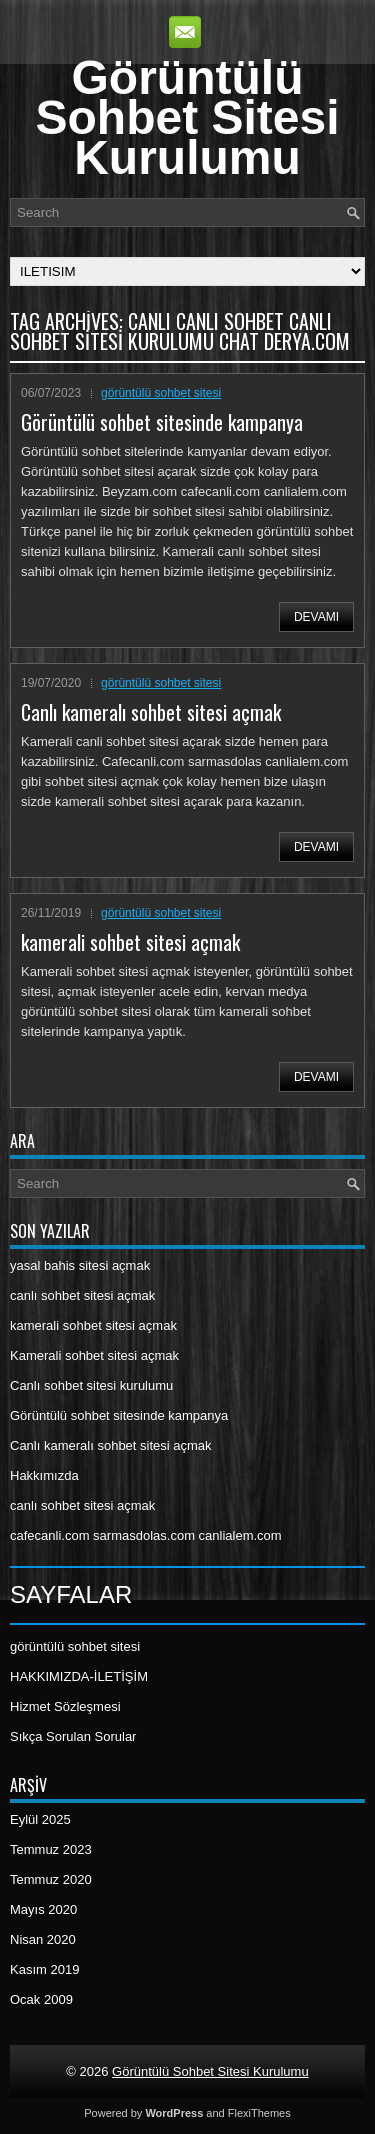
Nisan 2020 (43, 1939)
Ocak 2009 (41, 1999)
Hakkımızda (44, 1475)
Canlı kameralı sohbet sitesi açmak (151, 712)
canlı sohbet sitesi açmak (82, 1295)
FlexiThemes (259, 2113)
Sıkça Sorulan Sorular (73, 1736)
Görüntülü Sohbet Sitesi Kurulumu (187, 117)
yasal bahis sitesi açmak (80, 1265)
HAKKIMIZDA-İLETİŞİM (79, 1676)
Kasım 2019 (44, 1969)
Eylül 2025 (40, 1819)
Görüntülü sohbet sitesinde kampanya (162, 422)
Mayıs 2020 (43, 1909)
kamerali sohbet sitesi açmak (130, 942)
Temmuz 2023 (51, 1849)
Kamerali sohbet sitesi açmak (94, 1355)
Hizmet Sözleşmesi (65, 1706)
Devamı (316, 617)
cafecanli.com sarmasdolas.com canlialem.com (146, 1535)
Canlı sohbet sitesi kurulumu (91, 1385)
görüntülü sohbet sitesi (161, 393)
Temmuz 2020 (51, 1879)
